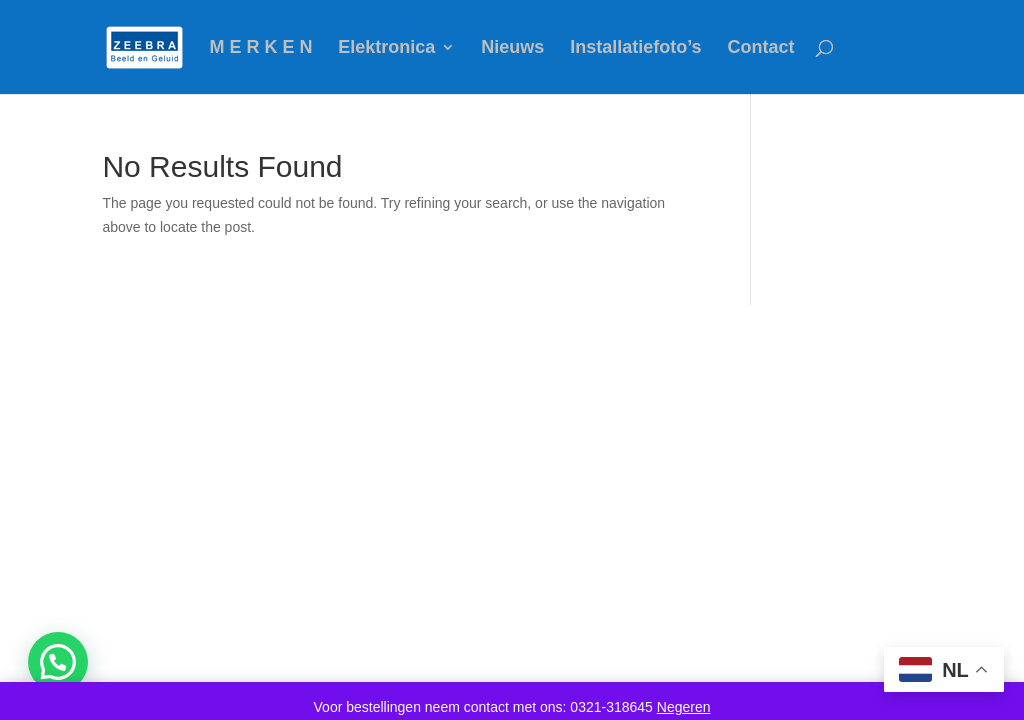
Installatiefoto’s (635, 48)
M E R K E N (260, 48)
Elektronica (386, 48)
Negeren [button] (684, 707)
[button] (58, 662)
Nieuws (512, 48)
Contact (760, 48)
